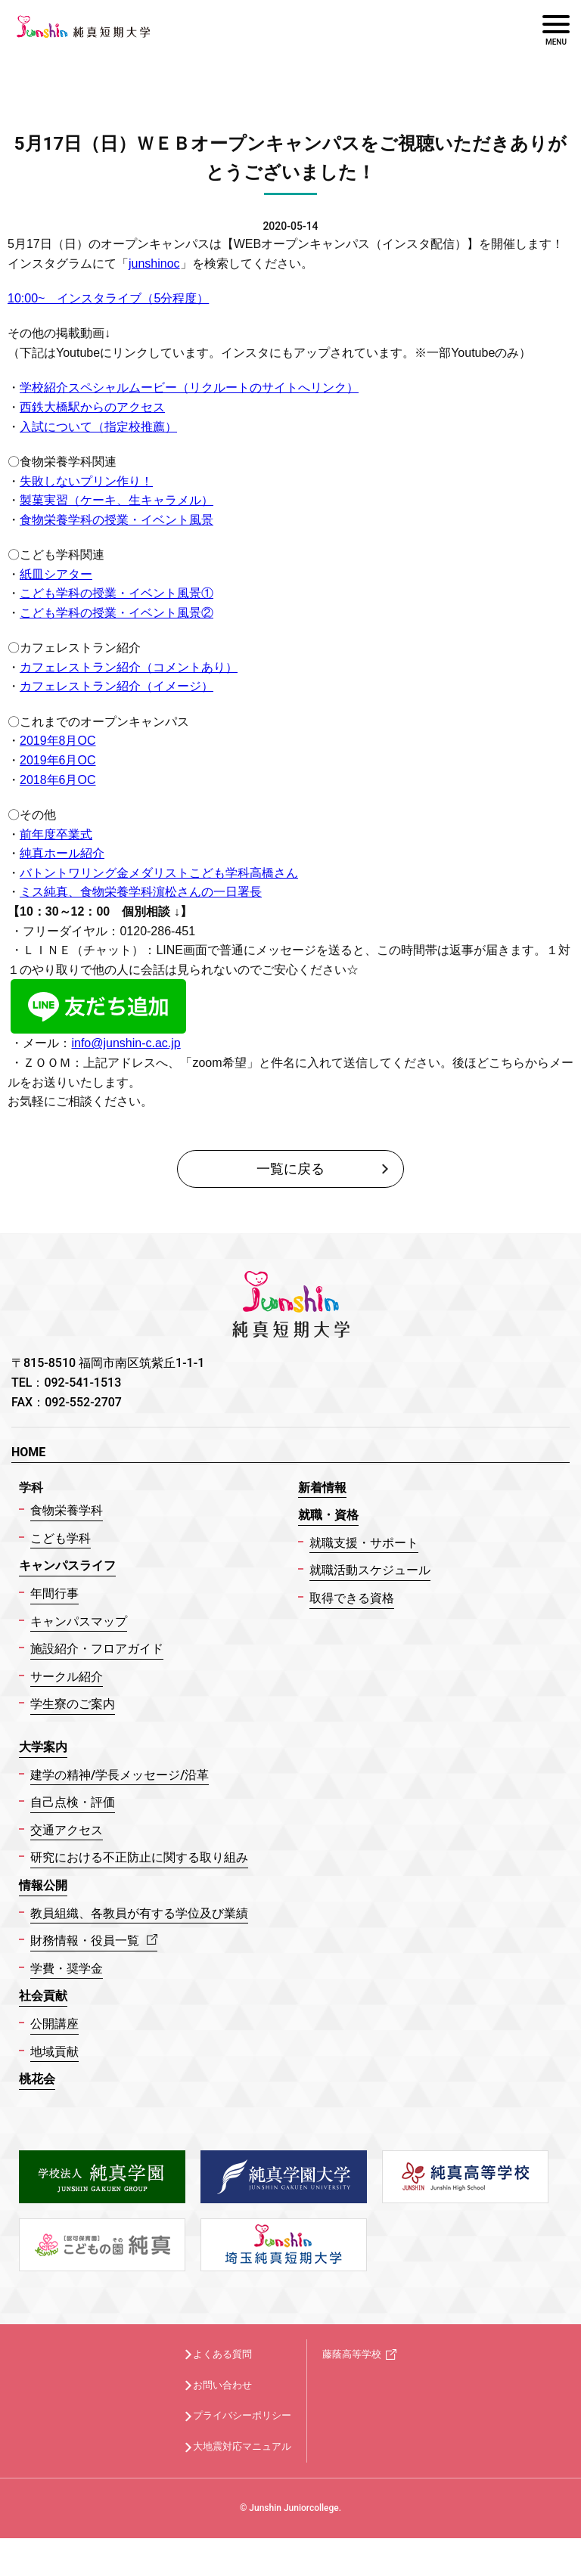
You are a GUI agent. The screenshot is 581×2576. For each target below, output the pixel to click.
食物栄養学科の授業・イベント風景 (116, 519)
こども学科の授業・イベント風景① (116, 593)
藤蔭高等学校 (351, 2354)
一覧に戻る (290, 1168)
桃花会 (37, 2079)
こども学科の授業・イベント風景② (116, 612)
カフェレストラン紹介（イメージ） (116, 686)
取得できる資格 (351, 1598)
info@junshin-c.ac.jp (125, 1043)
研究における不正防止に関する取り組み (139, 1857)
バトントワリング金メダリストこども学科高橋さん (159, 872)
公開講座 (54, 2023)
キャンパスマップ (78, 1621)
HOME (28, 1452)
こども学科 (60, 1538)
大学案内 (43, 1747)
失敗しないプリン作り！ (86, 481)
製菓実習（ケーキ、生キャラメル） (116, 500)
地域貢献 (54, 2051)
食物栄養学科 (66, 1510)
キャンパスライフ (67, 1565)
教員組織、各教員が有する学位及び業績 (139, 1913)
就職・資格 (328, 1515)
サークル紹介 (66, 1676)
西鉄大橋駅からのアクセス (92, 407)
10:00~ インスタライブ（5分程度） (108, 298)
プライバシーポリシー (242, 2415)
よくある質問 (222, 2354)
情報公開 (43, 1885)
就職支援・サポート (363, 1543)
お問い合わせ (222, 2385)
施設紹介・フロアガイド (96, 1648)
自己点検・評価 (72, 1802)
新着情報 (322, 1487)
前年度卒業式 (56, 834)
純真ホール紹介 (62, 853)
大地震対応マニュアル (242, 2446)
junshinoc (154, 263)
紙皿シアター (56, 574)
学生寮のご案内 (72, 1704)
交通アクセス (66, 1830)
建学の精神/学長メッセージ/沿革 (119, 1775)
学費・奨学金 (66, 1968)
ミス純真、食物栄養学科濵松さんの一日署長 (141, 891)
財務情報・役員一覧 (93, 1940)
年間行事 (54, 1593)
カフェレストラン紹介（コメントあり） (129, 667)
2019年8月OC (58, 740)
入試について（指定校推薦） (98, 426)
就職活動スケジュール (369, 1570)
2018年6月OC (58, 779)
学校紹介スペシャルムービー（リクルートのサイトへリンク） (189, 387)
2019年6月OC (58, 760)
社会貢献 (43, 1996)
